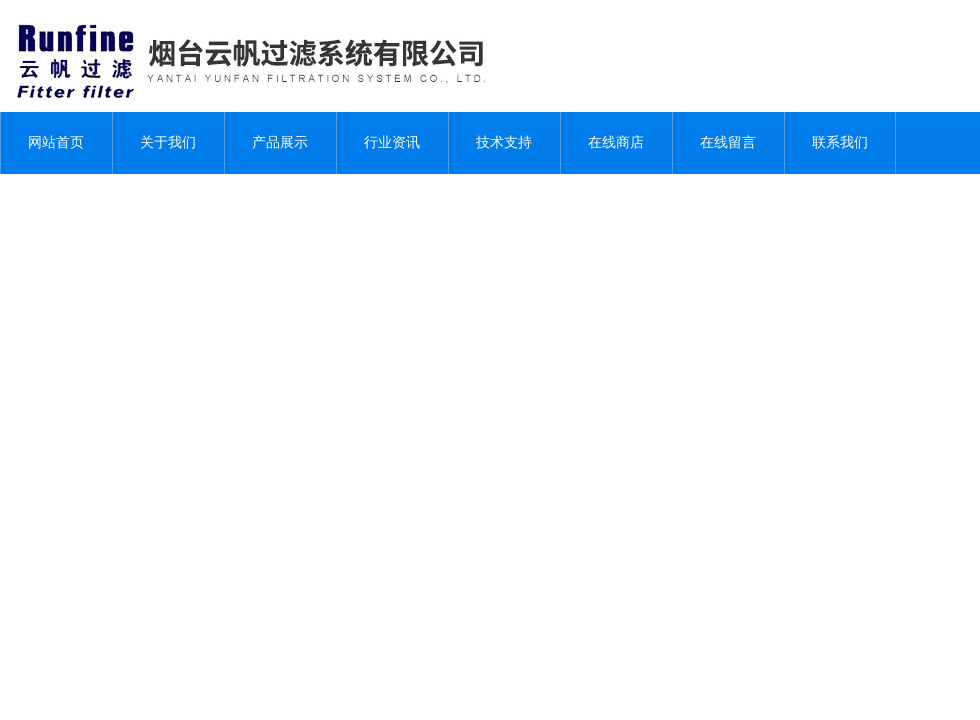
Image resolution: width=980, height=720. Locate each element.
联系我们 (840, 142)
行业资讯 (392, 142)
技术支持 (504, 142)
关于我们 (168, 142)
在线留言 (728, 142)
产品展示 (280, 142)
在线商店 (616, 142)
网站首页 (56, 142)
